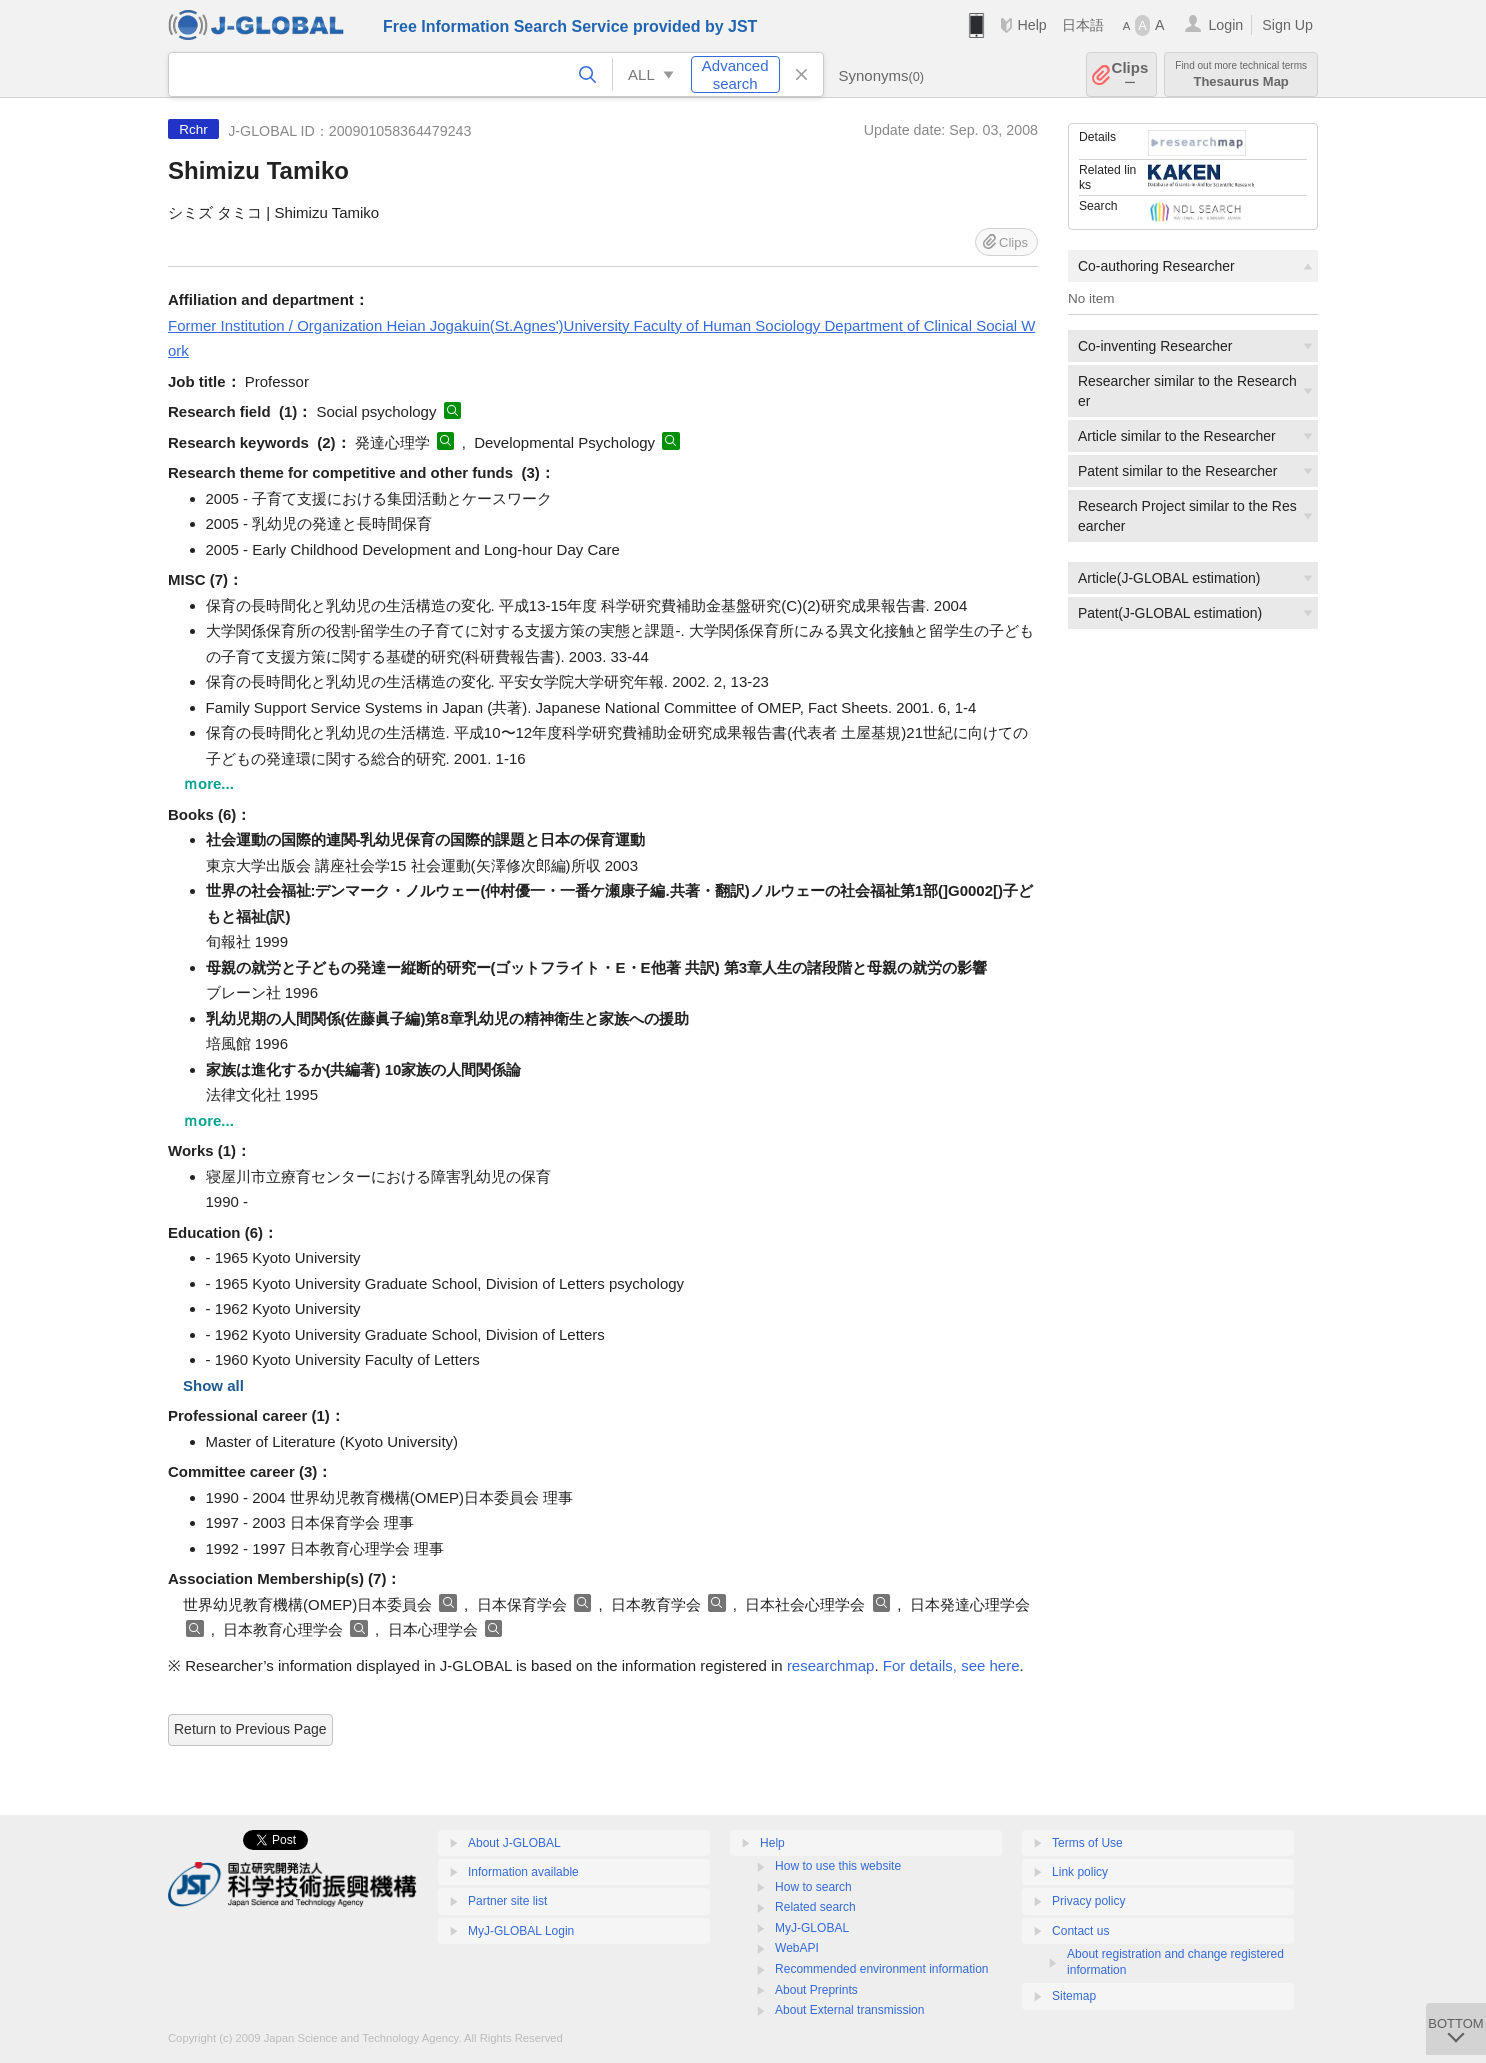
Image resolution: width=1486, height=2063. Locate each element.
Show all (213, 1385)
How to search (813, 1887)
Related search (815, 1907)
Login (1225, 25)
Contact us (1080, 1931)
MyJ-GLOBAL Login (521, 1931)
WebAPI (797, 1948)
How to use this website (838, 1866)
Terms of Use (1087, 1843)
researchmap (831, 1665)
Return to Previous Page (250, 1729)
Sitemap (1074, 1996)
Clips (1130, 74)
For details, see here (951, 1665)
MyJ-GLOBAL (812, 1928)
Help (1031, 25)
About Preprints (816, 1990)
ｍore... (208, 783)
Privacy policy (1088, 1901)
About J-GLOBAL (514, 1843)
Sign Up (1287, 25)
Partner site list (507, 1901)
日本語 (1083, 25)
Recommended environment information (881, 1969)
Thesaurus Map (1241, 74)
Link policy (1080, 1872)
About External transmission (849, 2010)
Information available (523, 1872)
